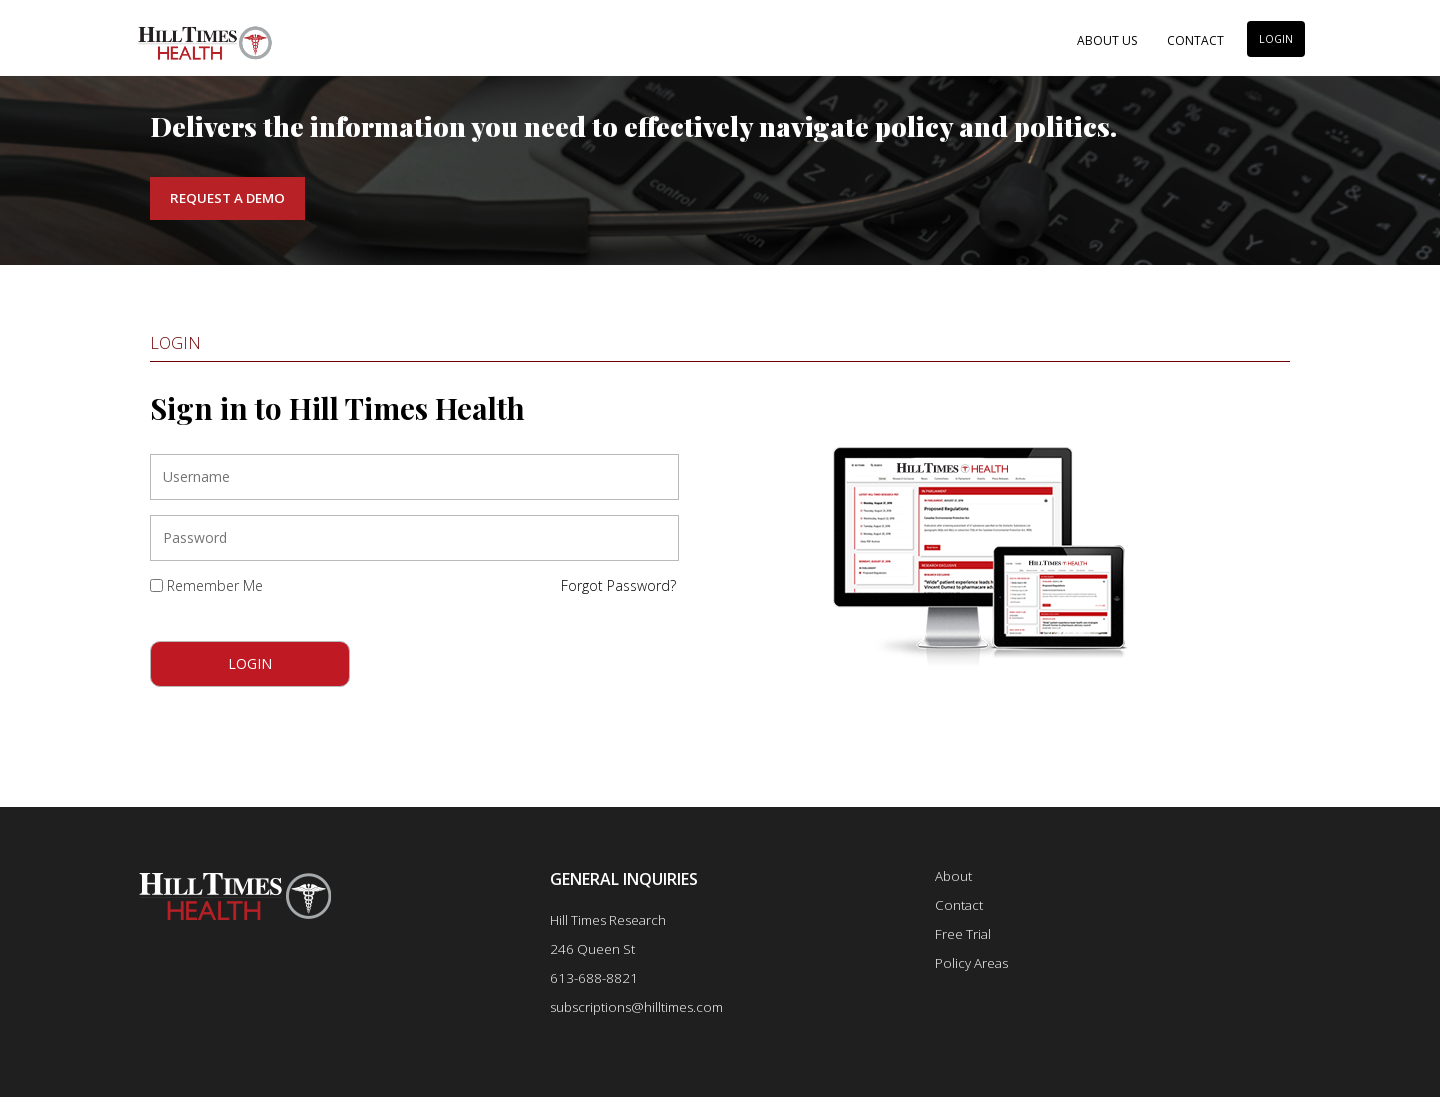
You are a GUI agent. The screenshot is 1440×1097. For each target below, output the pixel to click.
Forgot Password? (618, 585)
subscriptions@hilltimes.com (636, 1007)
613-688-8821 (594, 978)
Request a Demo (227, 198)
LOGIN (1276, 39)
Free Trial (963, 934)
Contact (1195, 40)
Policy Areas (971, 963)
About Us (1107, 40)
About (953, 876)
